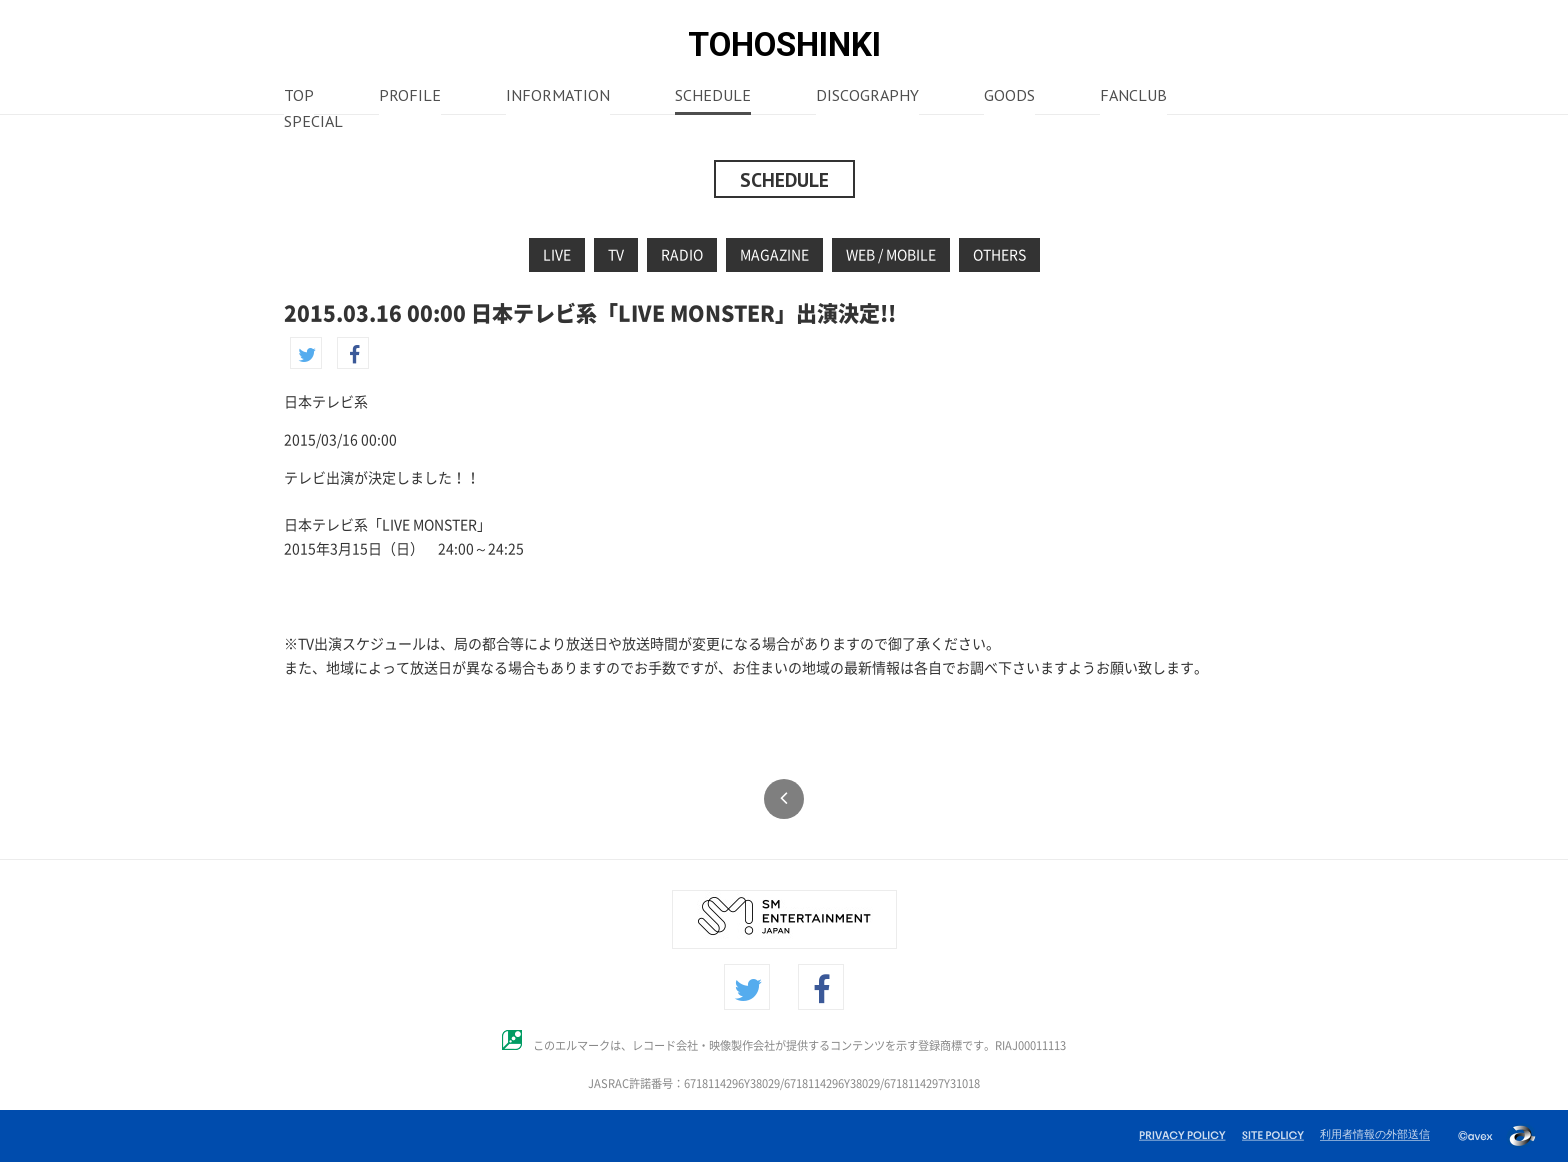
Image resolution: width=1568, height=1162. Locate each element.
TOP (299, 97)
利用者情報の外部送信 (1375, 1134)
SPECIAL (313, 123)
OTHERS (999, 255)
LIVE (557, 255)
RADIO (682, 255)
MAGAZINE (774, 255)
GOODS (1009, 97)
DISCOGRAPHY (867, 97)
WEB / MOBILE (891, 255)
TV (616, 255)
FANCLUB (1133, 97)
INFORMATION (558, 97)
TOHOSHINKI (784, 44)
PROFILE (410, 97)
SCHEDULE (713, 97)
